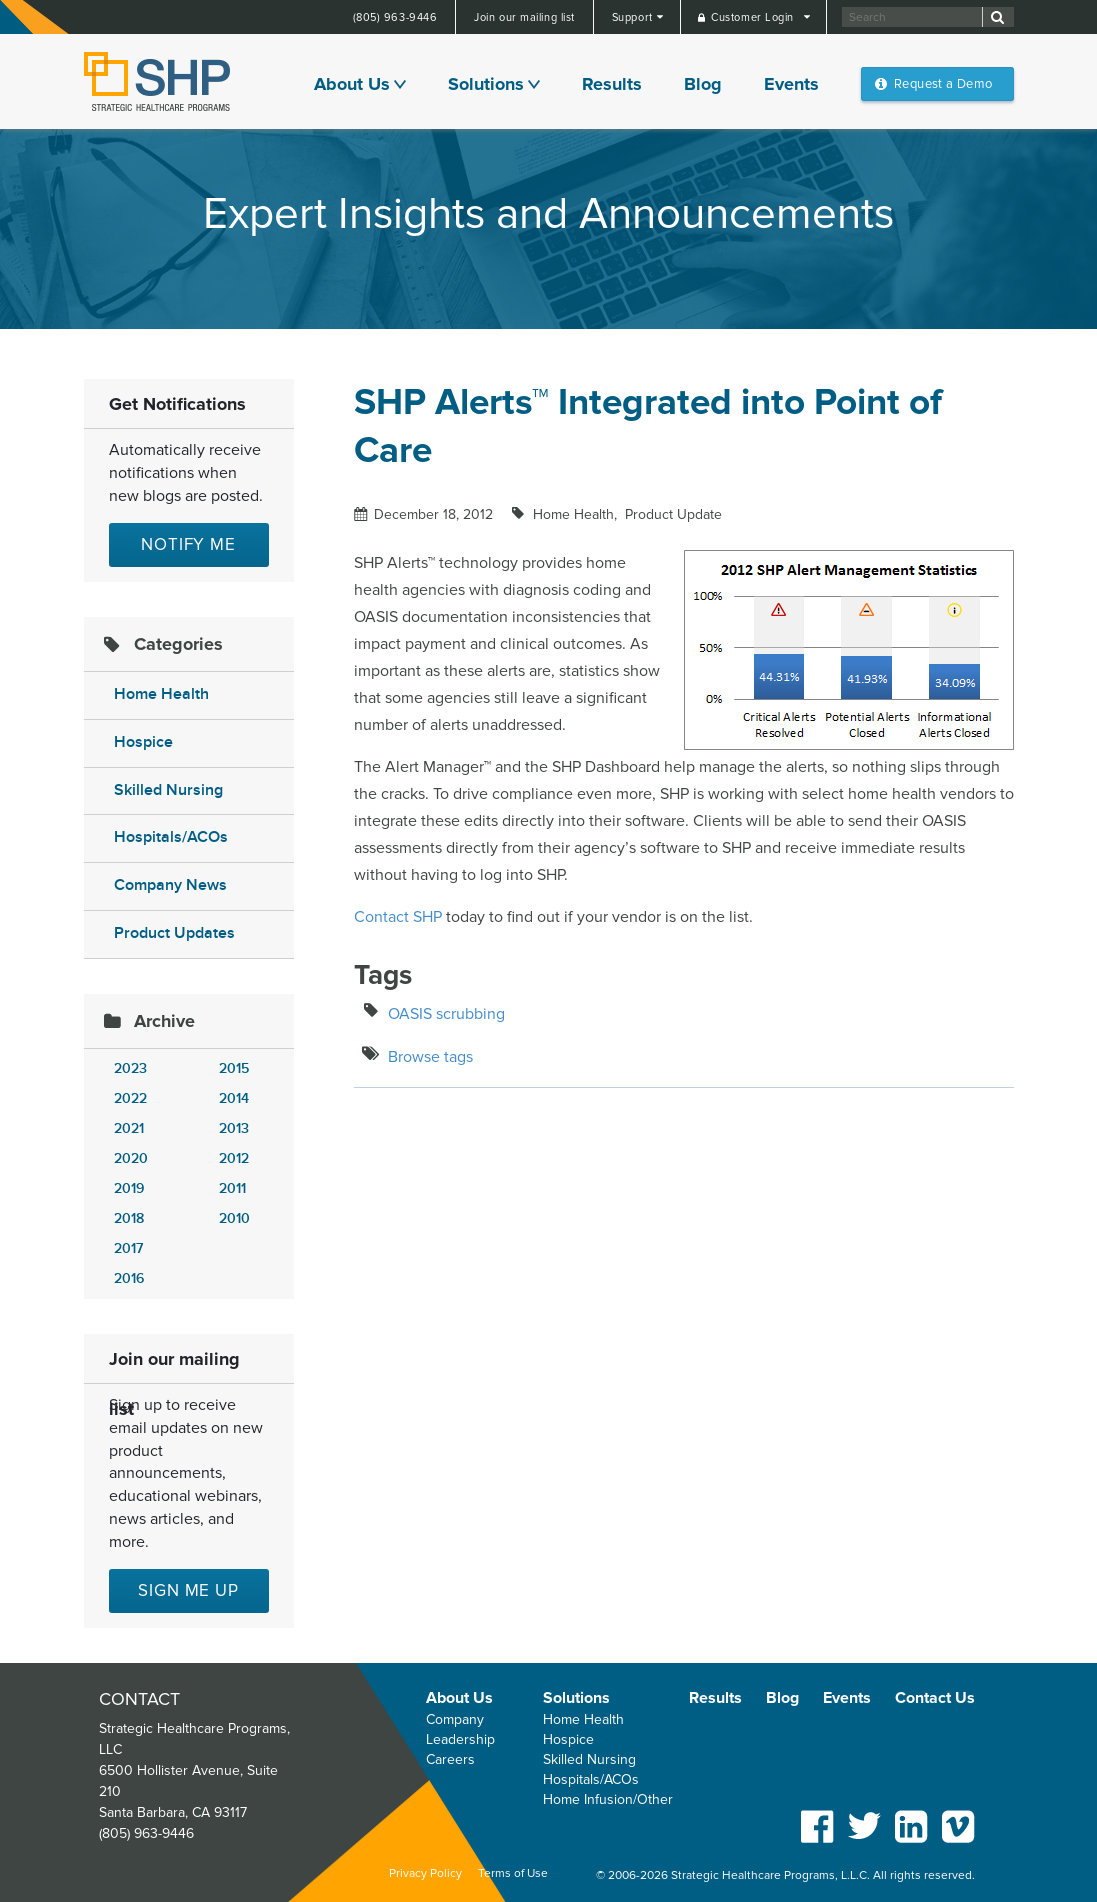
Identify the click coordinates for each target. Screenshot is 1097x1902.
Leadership (460, 1739)
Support (634, 17)
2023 (130, 1068)
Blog (703, 84)
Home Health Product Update (625, 514)
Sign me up (188, 1590)
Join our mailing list (524, 17)
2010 (234, 1218)
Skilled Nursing (168, 790)
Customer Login (754, 17)
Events (791, 84)
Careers (450, 1759)
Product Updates (174, 933)
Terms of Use (513, 1873)
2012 (234, 1158)
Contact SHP (398, 917)
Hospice (143, 742)
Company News (170, 885)
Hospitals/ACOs (171, 837)
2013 (234, 1128)
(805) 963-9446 (395, 17)
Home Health (161, 694)
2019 (129, 1188)
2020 (131, 1158)
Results (612, 84)
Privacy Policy (425, 1873)
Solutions (486, 84)
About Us (352, 84)
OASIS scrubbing (446, 1014)
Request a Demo (943, 84)
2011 (232, 1188)
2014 (234, 1098)
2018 (129, 1218)
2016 (129, 1278)
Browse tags (430, 1057)
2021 (129, 1128)
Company (455, 1719)
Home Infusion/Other (608, 1799)
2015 (234, 1068)
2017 (128, 1248)
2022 (130, 1098)
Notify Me (188, 544)
